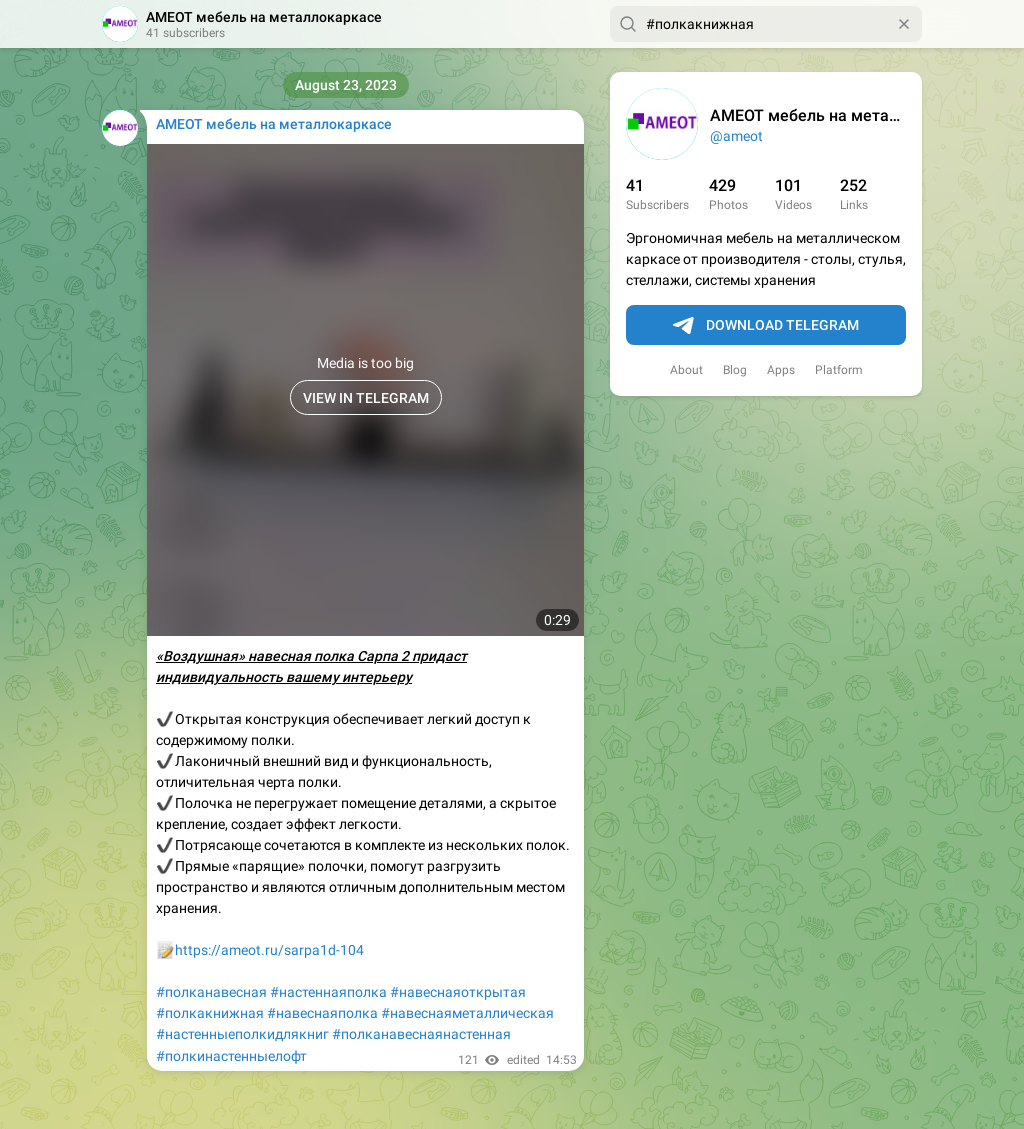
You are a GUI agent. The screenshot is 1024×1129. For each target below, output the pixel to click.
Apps (781, 370)
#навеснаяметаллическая (467, 1013)
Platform (839, 370)
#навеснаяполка (322, 1013)
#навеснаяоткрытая (458, 992)
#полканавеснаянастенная (421, 1034)
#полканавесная (211, 992)
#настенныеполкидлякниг (242, 1034)
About (686, 370)
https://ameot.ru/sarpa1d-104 (269, 950)
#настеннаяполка (328, 992)
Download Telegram (766, 326)
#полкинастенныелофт (231, 1056)
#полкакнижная (210, 1013)
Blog (735, 370)
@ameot (736, 136)
